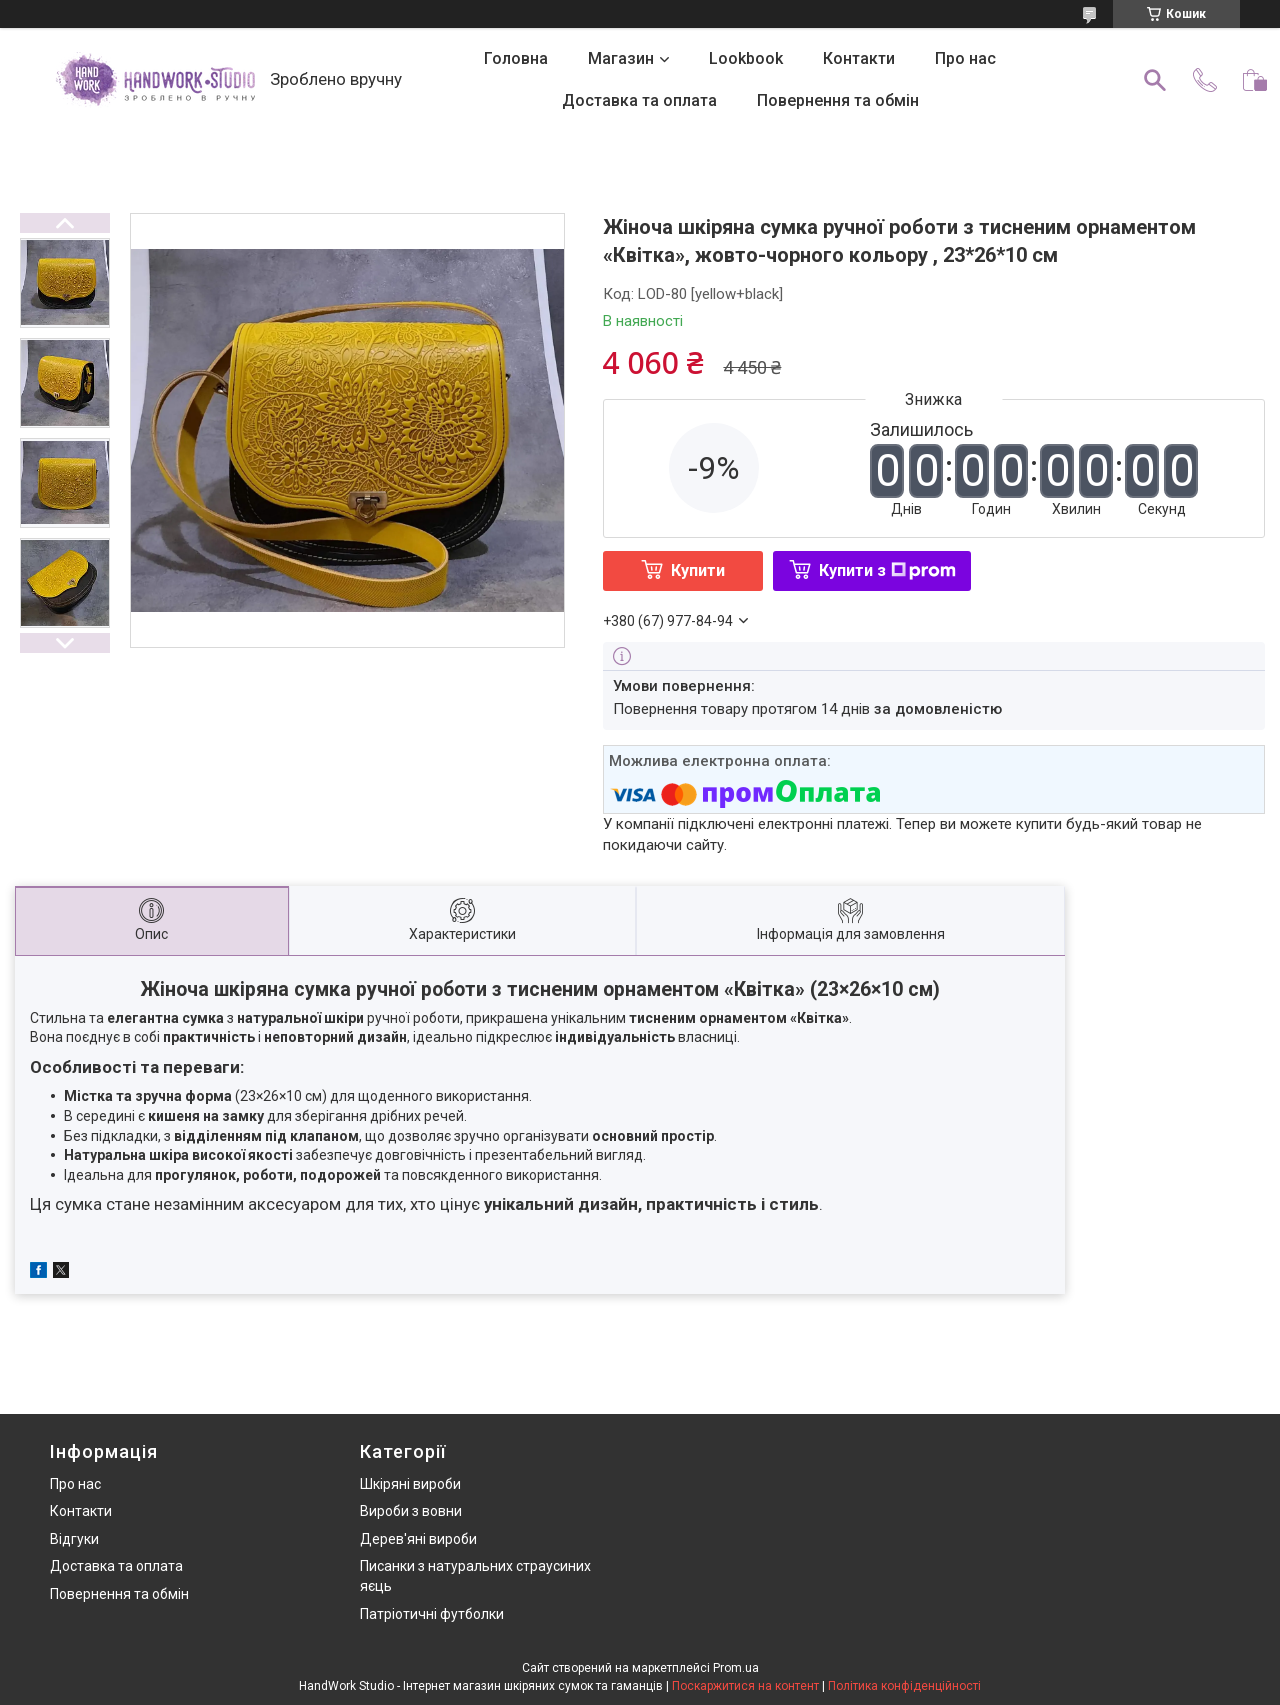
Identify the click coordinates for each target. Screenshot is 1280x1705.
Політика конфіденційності (904, 1686)
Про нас (965, 58)
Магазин (621, 58)
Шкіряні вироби (410, 1484)
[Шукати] (1155, 80)
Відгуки (74, 1539)
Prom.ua (736, 1668)
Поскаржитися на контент (745, 1686)
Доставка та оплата (639, 100)
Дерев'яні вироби (418, 1539)
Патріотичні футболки (432, 1614)
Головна (516, 58)
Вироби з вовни (411, 1511)
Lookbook (746, 58)
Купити (698, 570)
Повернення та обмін (838, 100)
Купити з (887, 570)
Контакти (859, 58)
